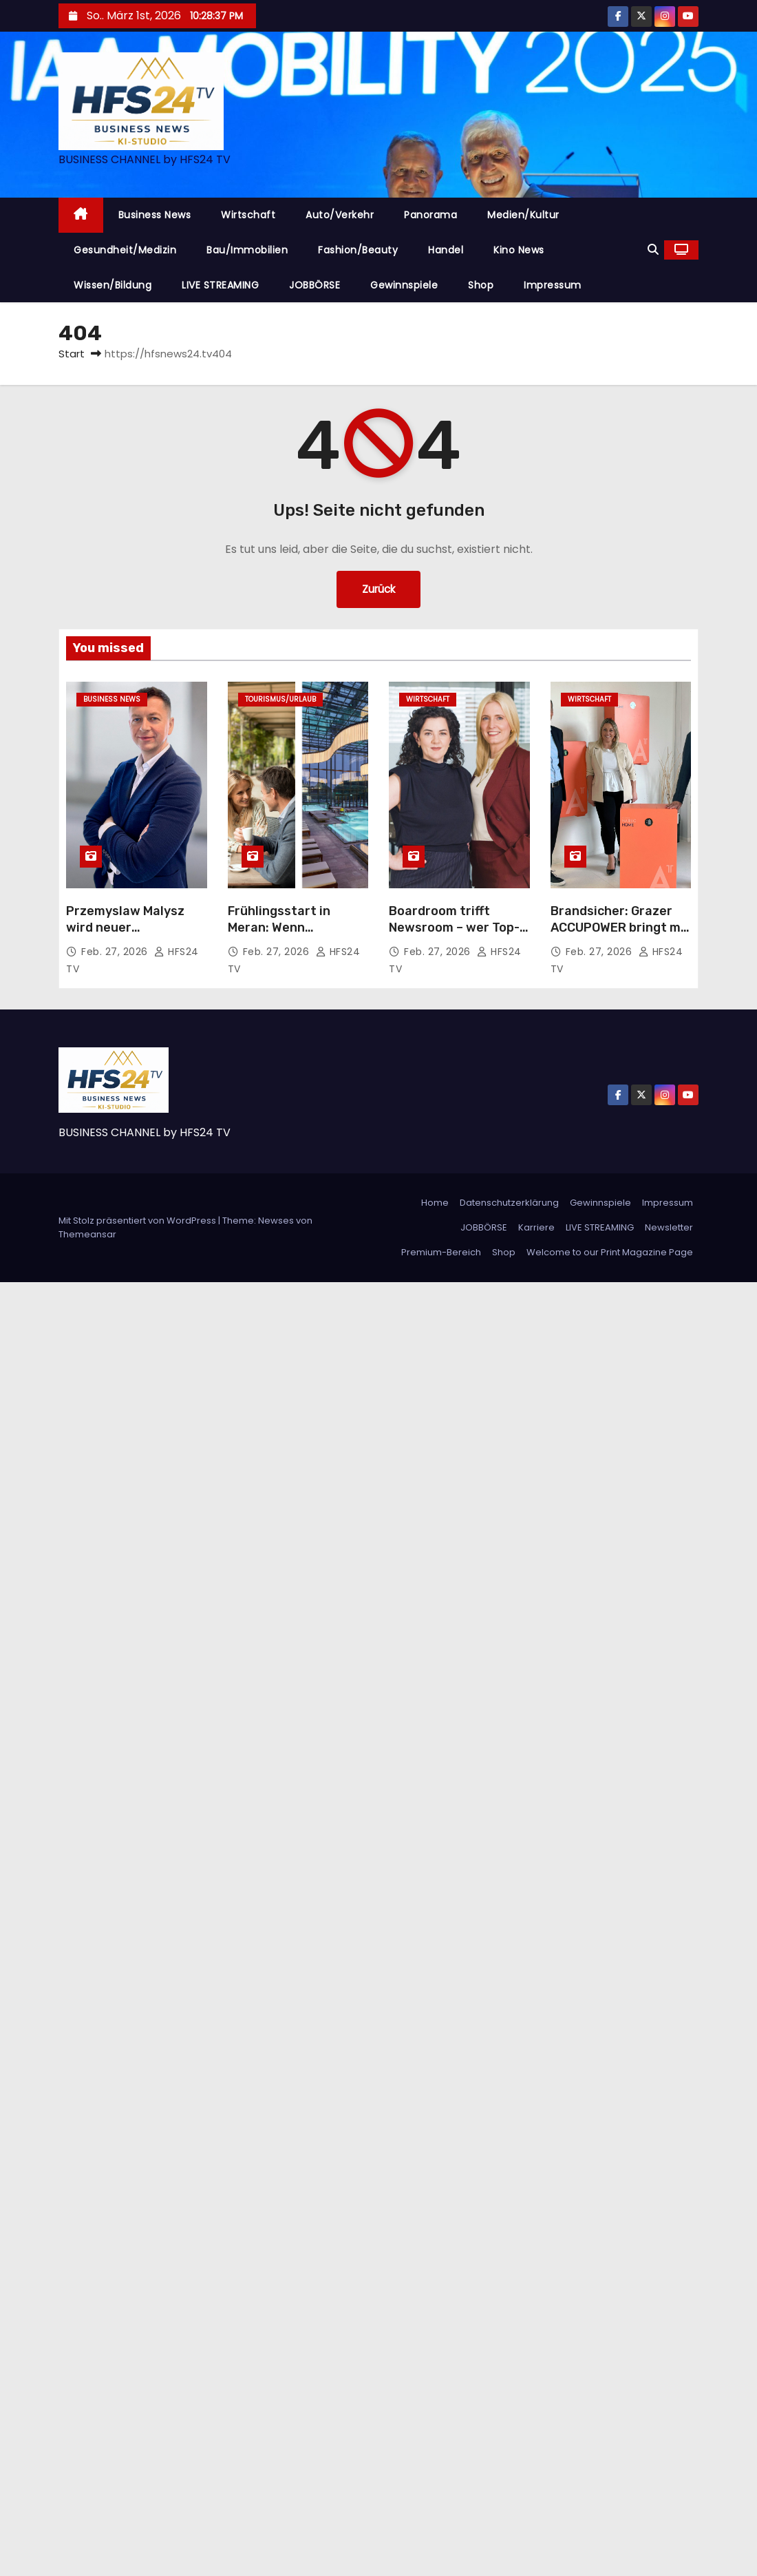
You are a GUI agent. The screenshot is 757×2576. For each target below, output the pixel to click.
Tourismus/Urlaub (280, 699)
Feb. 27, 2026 (116, 952)
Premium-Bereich (441, 1252)
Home (435, 1202)
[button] (653, 250)
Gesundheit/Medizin (125, 250)
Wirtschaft (248, 215)
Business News (154, 215)
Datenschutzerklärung (509, 1202)
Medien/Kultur (523, 215)
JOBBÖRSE (314, 285)
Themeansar (87, 1234)
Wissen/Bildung (112, 285)
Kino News (518, 250)
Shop (480, 285)
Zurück (378, 589)
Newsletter (669, 1227)
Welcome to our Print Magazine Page (609, 1252)
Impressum (553, 285)
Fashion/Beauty (358, 250)
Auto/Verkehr (340, 215)
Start (71, 353)
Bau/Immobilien (247, 250)
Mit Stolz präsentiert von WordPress (138, 1220)
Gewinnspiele (404, 285)
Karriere (536, 1227)
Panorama (430, 215)
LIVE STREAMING (220, 285)
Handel (445, 250)
